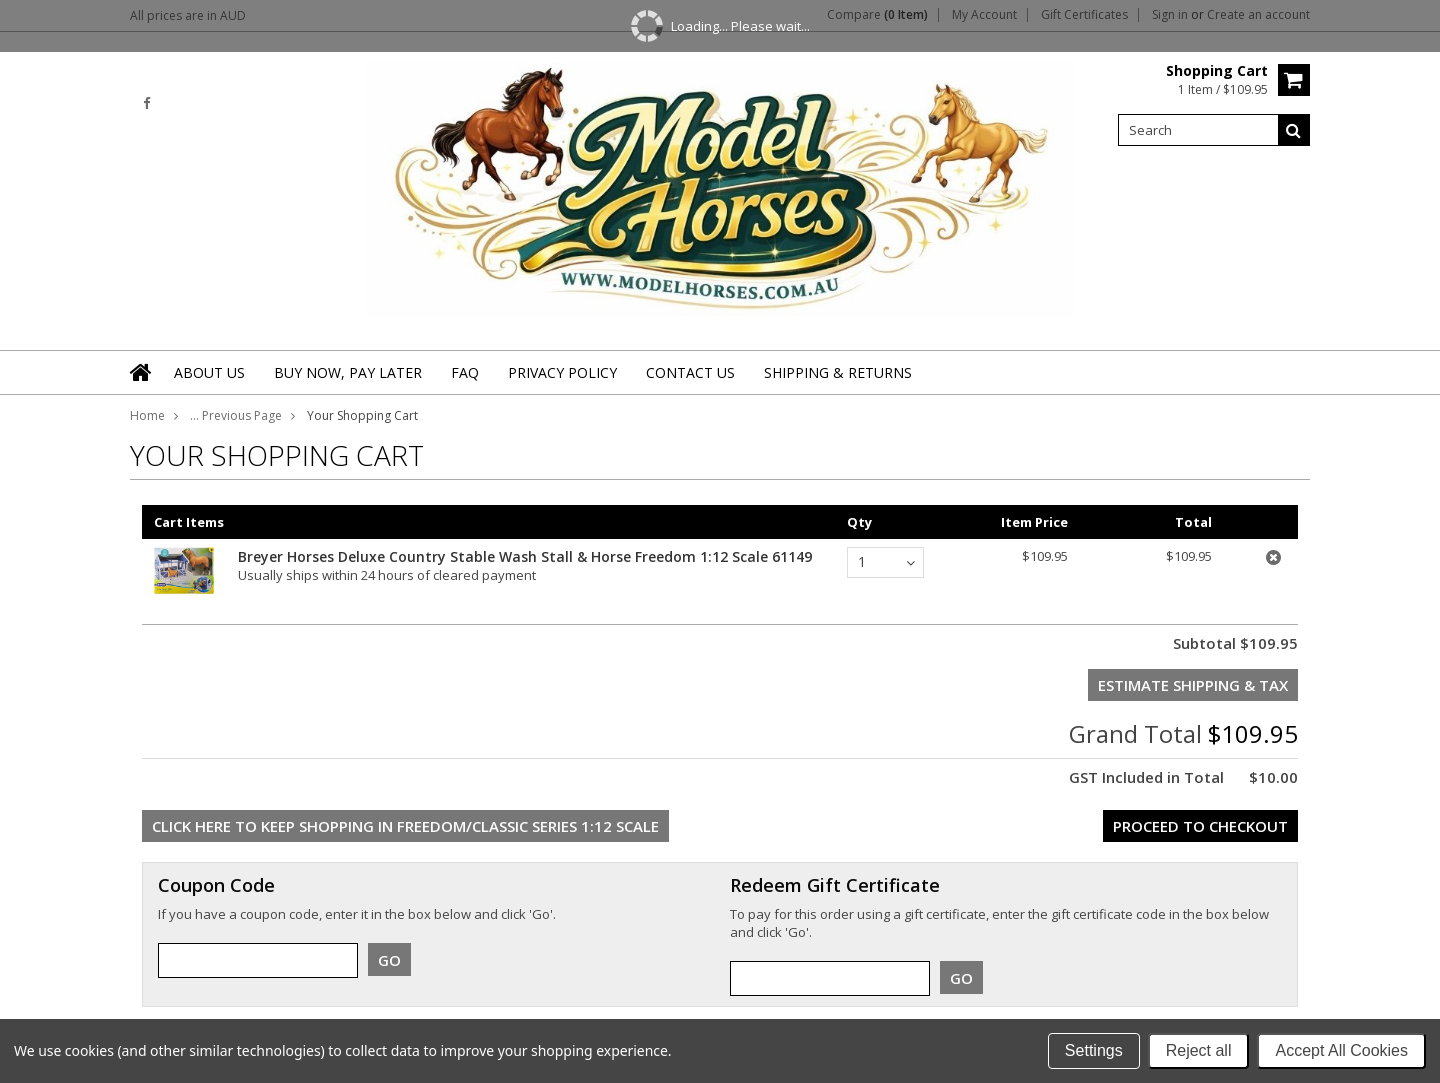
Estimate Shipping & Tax (1193, 685)
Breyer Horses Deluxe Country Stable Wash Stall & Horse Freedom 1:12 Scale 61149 (525, 556)
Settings (1094, 1050)
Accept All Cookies (1341, 1050)
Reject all (1199, 1050)
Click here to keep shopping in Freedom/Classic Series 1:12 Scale (405, 826)
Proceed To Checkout (1200, 826)
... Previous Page (236, 415)
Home (147, 415)
